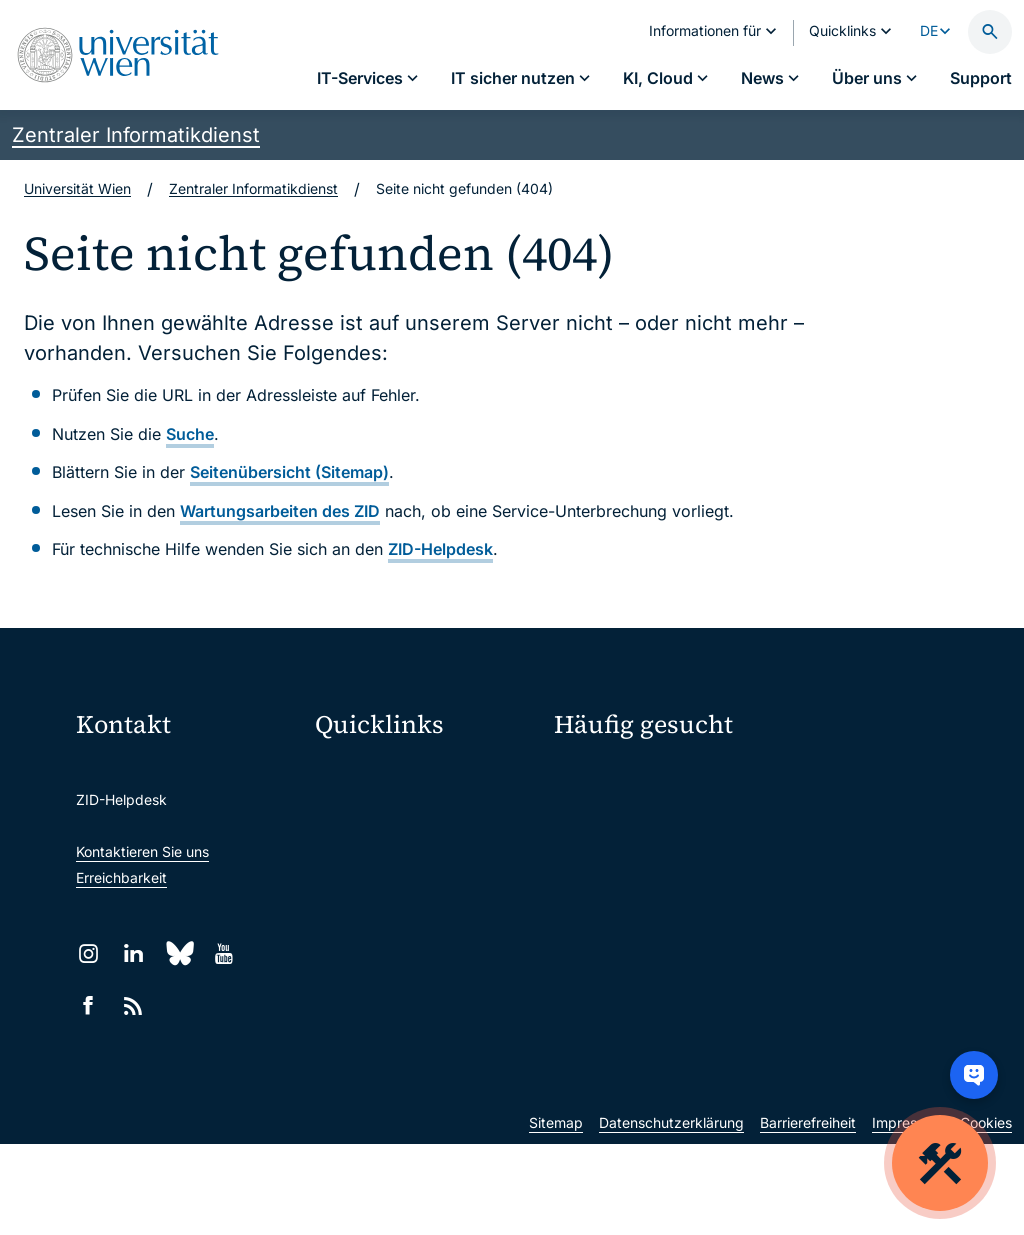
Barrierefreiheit (808, 1213)
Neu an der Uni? (636, 984)
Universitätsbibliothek (398, 983)
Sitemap (556, 1213)
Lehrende (814, 883)
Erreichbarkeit (121, 877)
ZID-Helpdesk (440, 549)
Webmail (356, 815)
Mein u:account (833, 778)
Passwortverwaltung (620, 813)
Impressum (908, 1213)
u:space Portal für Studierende (426, 857)
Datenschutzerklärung (671, 1213)
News (801, 848)
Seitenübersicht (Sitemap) (289, 472)
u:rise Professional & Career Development (426, 1067)
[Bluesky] (178, 953)
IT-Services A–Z (606, 778)
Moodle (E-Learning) (395, 773)
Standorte (586, 848)
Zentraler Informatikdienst (136, 135)
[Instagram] (88, 953)
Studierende (594, 883)
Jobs (799, 813)
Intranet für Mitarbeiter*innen (423, 941)
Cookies (986, 1213)
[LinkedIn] (133, 953)
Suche (190, 434)
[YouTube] (223, 953)
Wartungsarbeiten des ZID (280, 511)
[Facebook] (88, 1005)
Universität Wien (77, 188)
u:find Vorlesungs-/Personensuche (426, 899)
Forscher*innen (603, 919)
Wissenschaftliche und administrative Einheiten (426, 1025)
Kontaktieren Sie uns (142, 851)
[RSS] (133, 1005)
